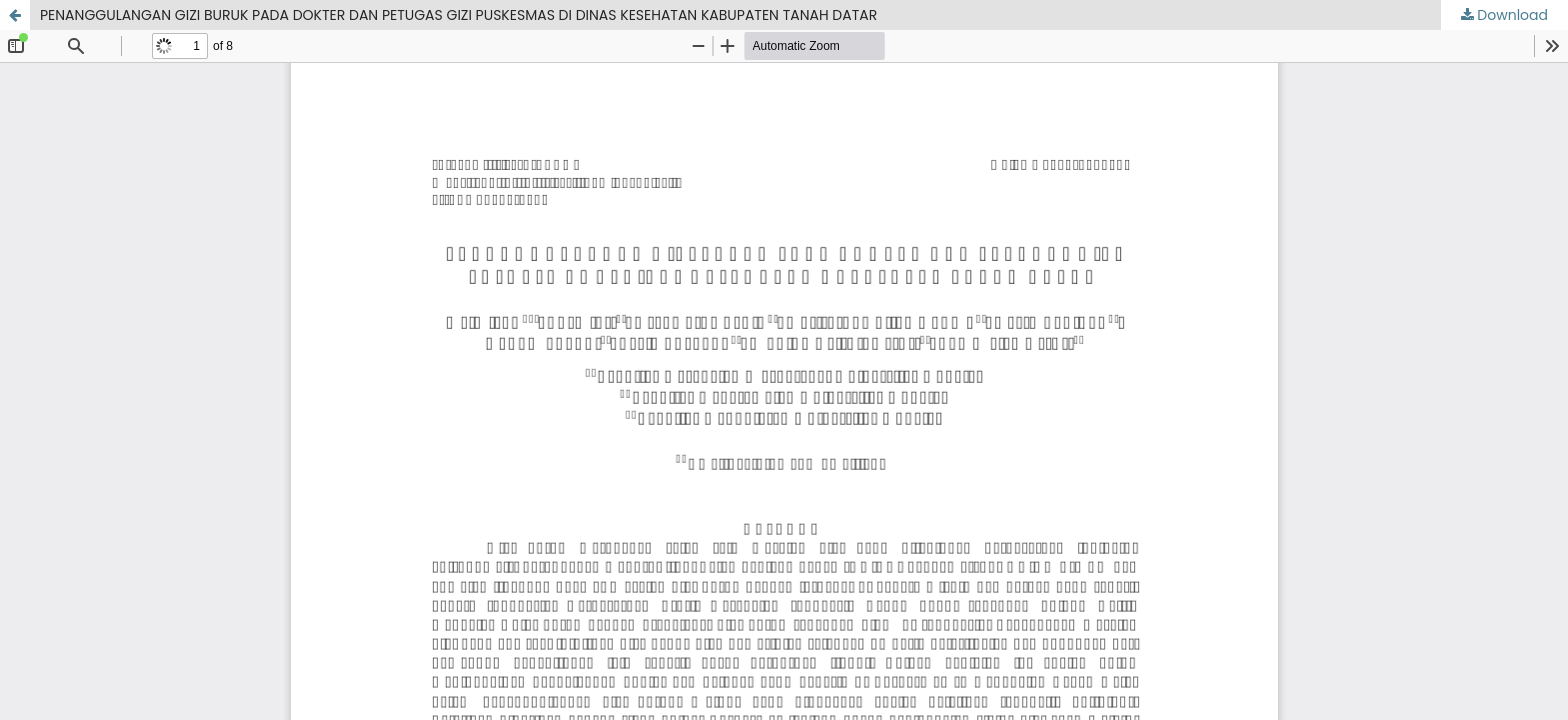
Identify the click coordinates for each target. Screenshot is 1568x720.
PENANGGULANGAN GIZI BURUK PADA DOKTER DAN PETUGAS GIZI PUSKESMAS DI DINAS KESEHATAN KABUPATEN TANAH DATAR (458, 15)
